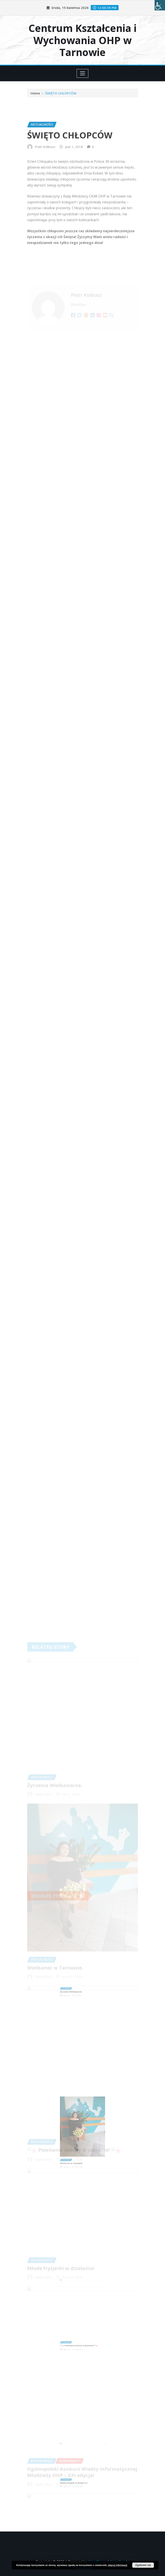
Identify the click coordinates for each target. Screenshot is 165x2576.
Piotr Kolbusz (45, 175)
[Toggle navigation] (83, 73)
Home (35, 95)
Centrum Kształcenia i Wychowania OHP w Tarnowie (82, 40)
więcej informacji (117, 2565)
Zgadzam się (143, 2565)
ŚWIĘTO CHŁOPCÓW (60, 95)
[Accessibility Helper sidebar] (160, 5)
